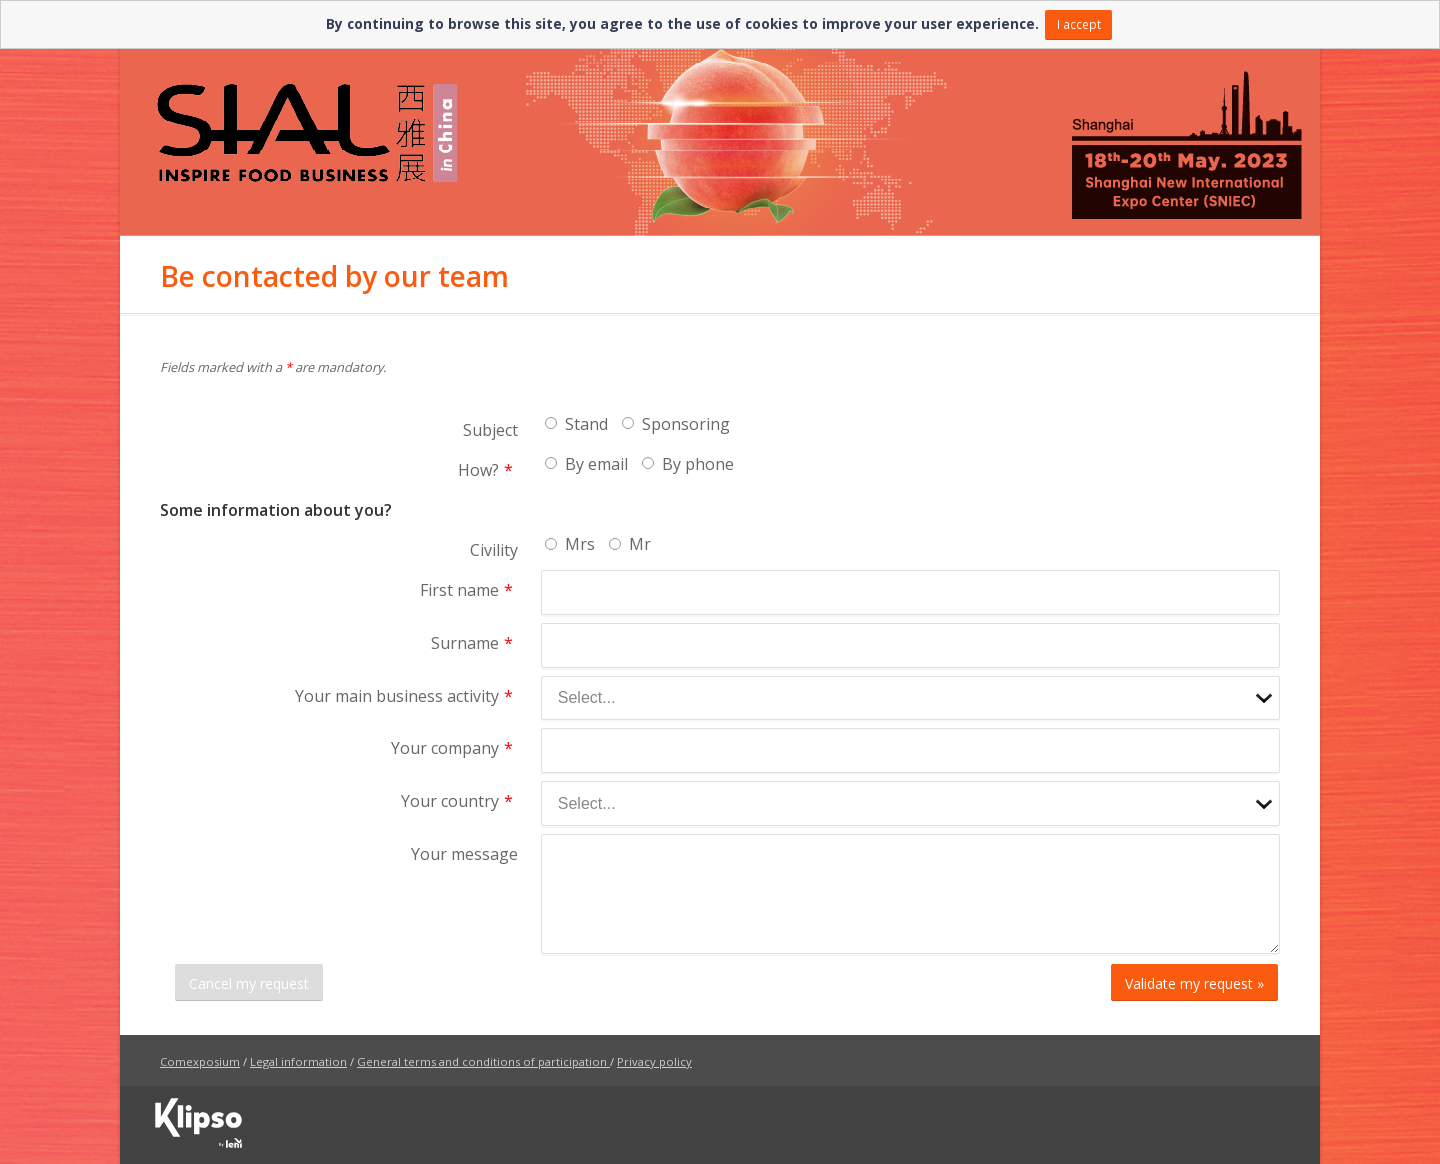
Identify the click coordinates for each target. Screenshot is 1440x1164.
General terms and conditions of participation (482, 1061)
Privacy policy (654, 1061)
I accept (1079, 24)
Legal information (298, 1061)
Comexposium (200, 1061)
